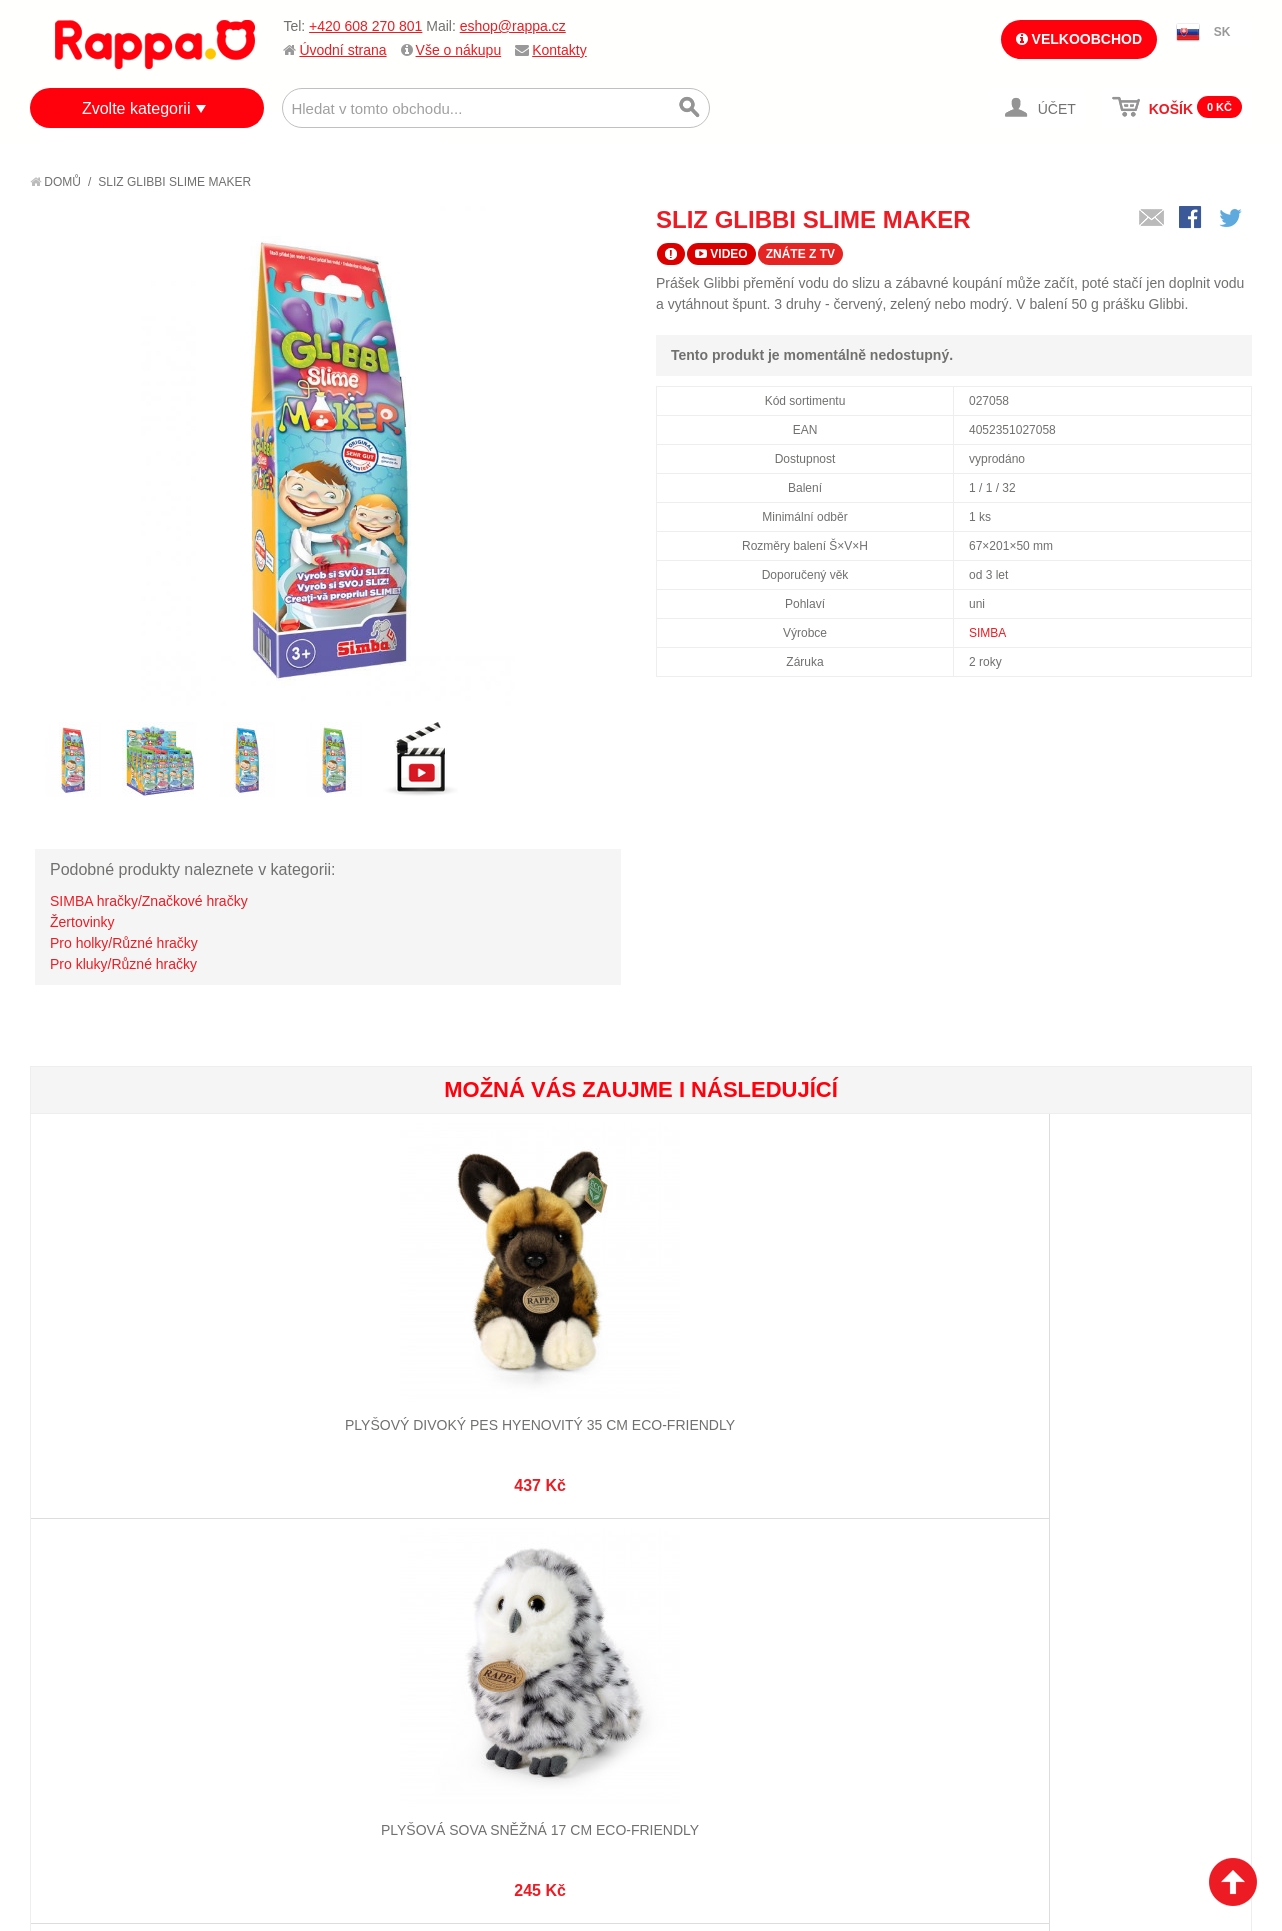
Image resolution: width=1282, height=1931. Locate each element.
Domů (55, 182)
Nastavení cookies (592, 1831)
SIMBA (987, 633)
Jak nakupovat (100, 1575)
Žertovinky (82, 922)
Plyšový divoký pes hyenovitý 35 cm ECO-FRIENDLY (132, 1351)
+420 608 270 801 (365, 26)
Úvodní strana (342, 50)
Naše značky (93, 1691)
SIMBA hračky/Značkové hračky (149, 901)
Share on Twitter (1232, 219)
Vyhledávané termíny (324, 1575)
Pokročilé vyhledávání (330, 1600)
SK (1222, 32)
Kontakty (559, 50)
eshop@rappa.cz (513, 26)
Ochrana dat (94, 1666)
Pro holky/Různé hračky (124, 943)
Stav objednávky (509, 1575)
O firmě (76, 1550)
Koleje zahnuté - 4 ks (945, 1332)
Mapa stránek (298, 1550)
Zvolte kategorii (136, 108)
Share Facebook (1192, 219)
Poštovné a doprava (119, 1642)
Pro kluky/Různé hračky (123, 964)
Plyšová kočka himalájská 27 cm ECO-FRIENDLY (538, 1351)
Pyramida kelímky (1148, 1332)
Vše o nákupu (459, 50)
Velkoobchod (1079, 39)
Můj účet (482, 1550)
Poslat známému (1152, 219)
